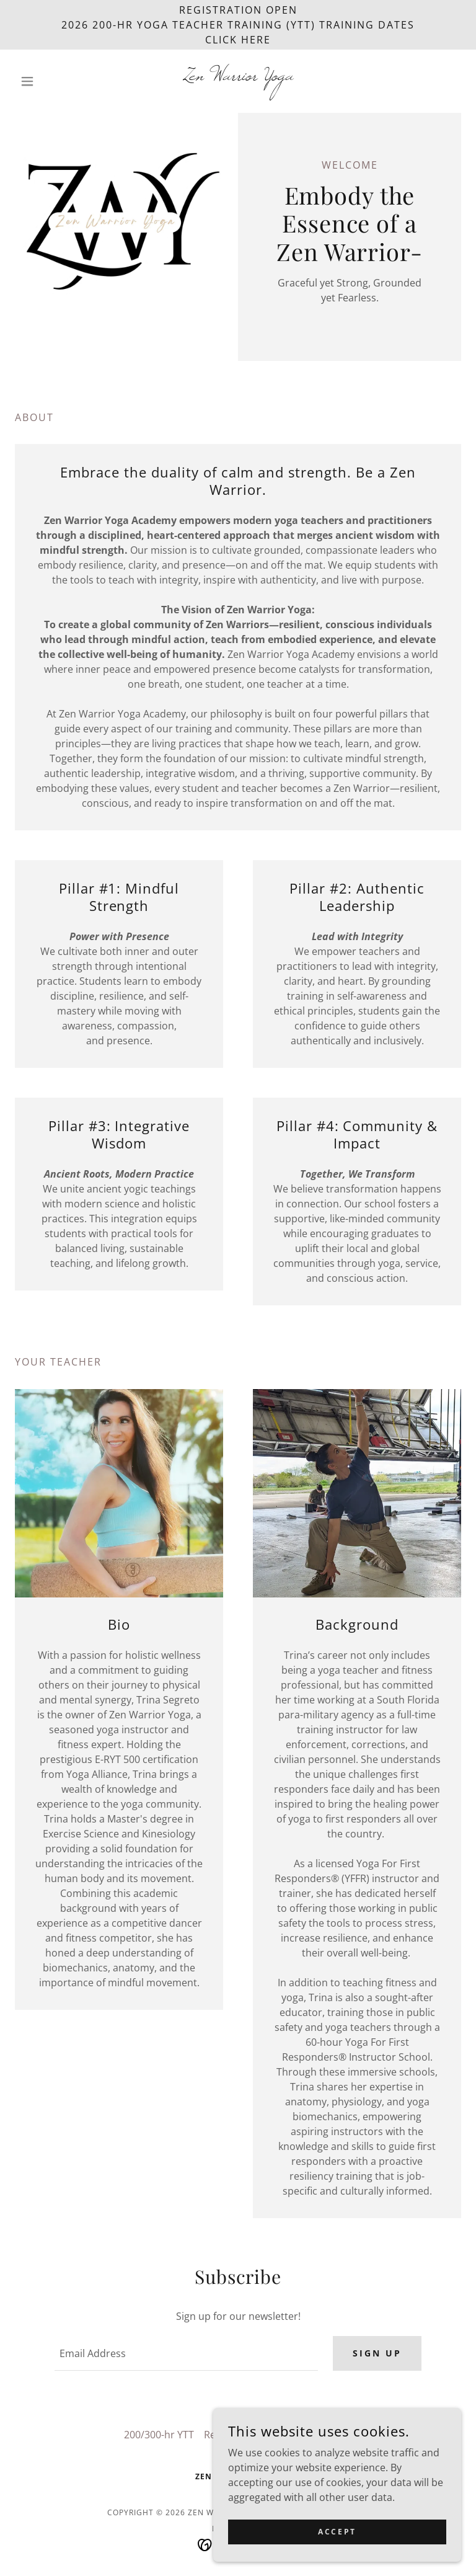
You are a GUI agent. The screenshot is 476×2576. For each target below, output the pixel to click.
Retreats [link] (224, 2434)
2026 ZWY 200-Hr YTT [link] (302, 2434)
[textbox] (186, 2353)
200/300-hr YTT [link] (159, 2434)
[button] (48, 81)
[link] (238, 76)
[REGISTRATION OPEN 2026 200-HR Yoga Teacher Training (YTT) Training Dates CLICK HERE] (238, 24)
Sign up (377, 2353)
